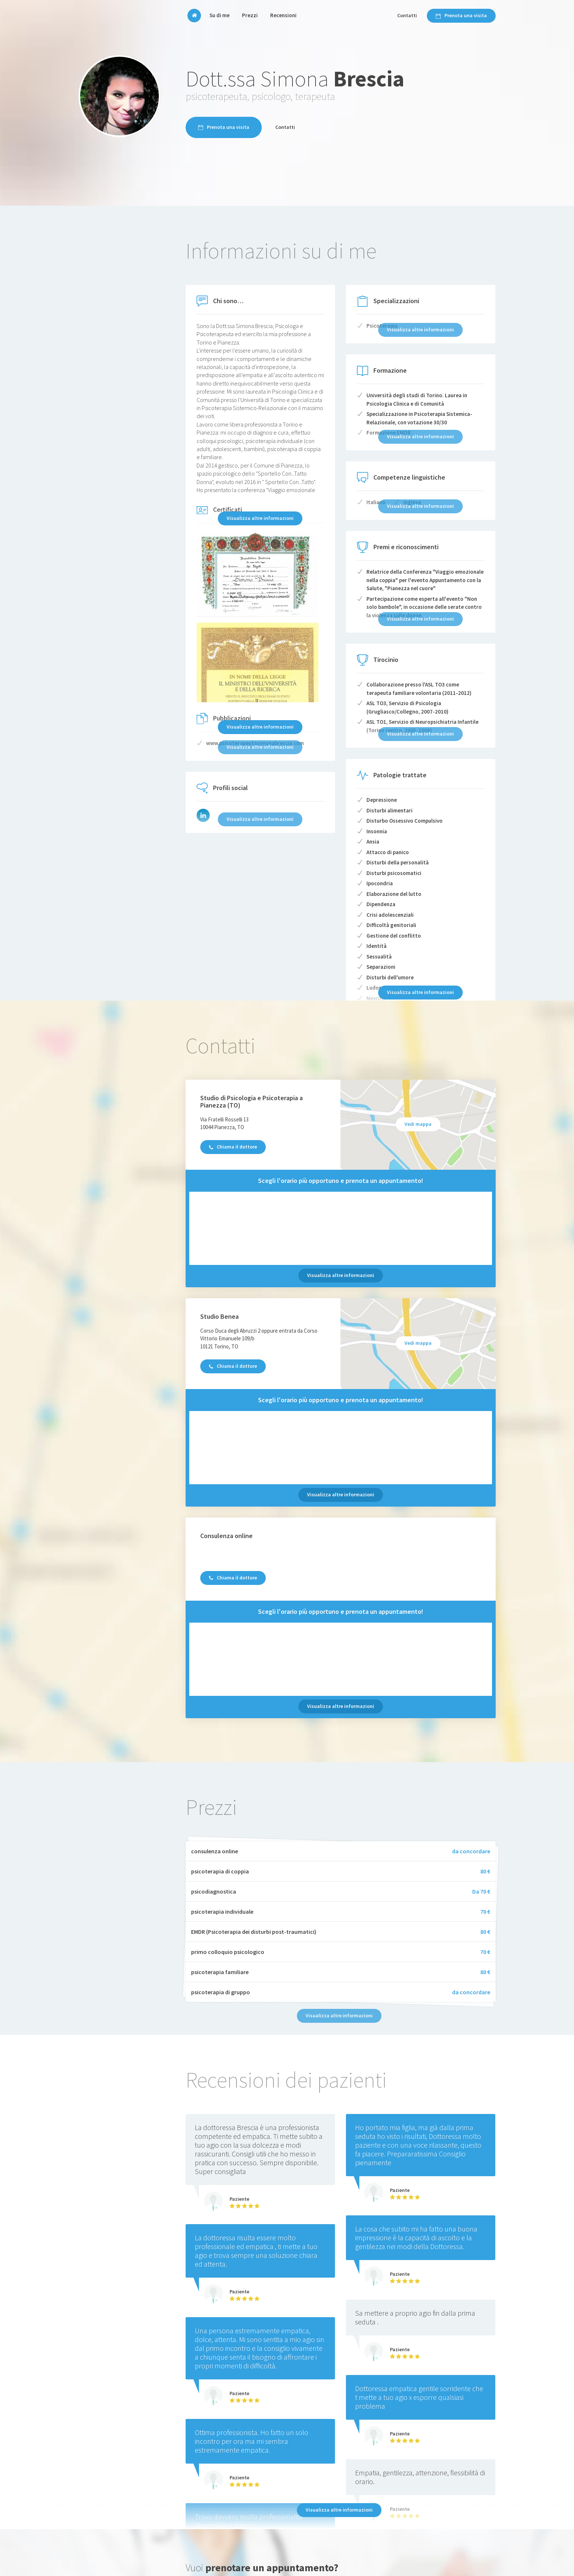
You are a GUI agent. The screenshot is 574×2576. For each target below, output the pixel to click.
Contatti (407, 15)
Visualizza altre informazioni (260, 518)
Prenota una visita (461, 15)
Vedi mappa (418, 1124)
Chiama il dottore (233, 1146)
